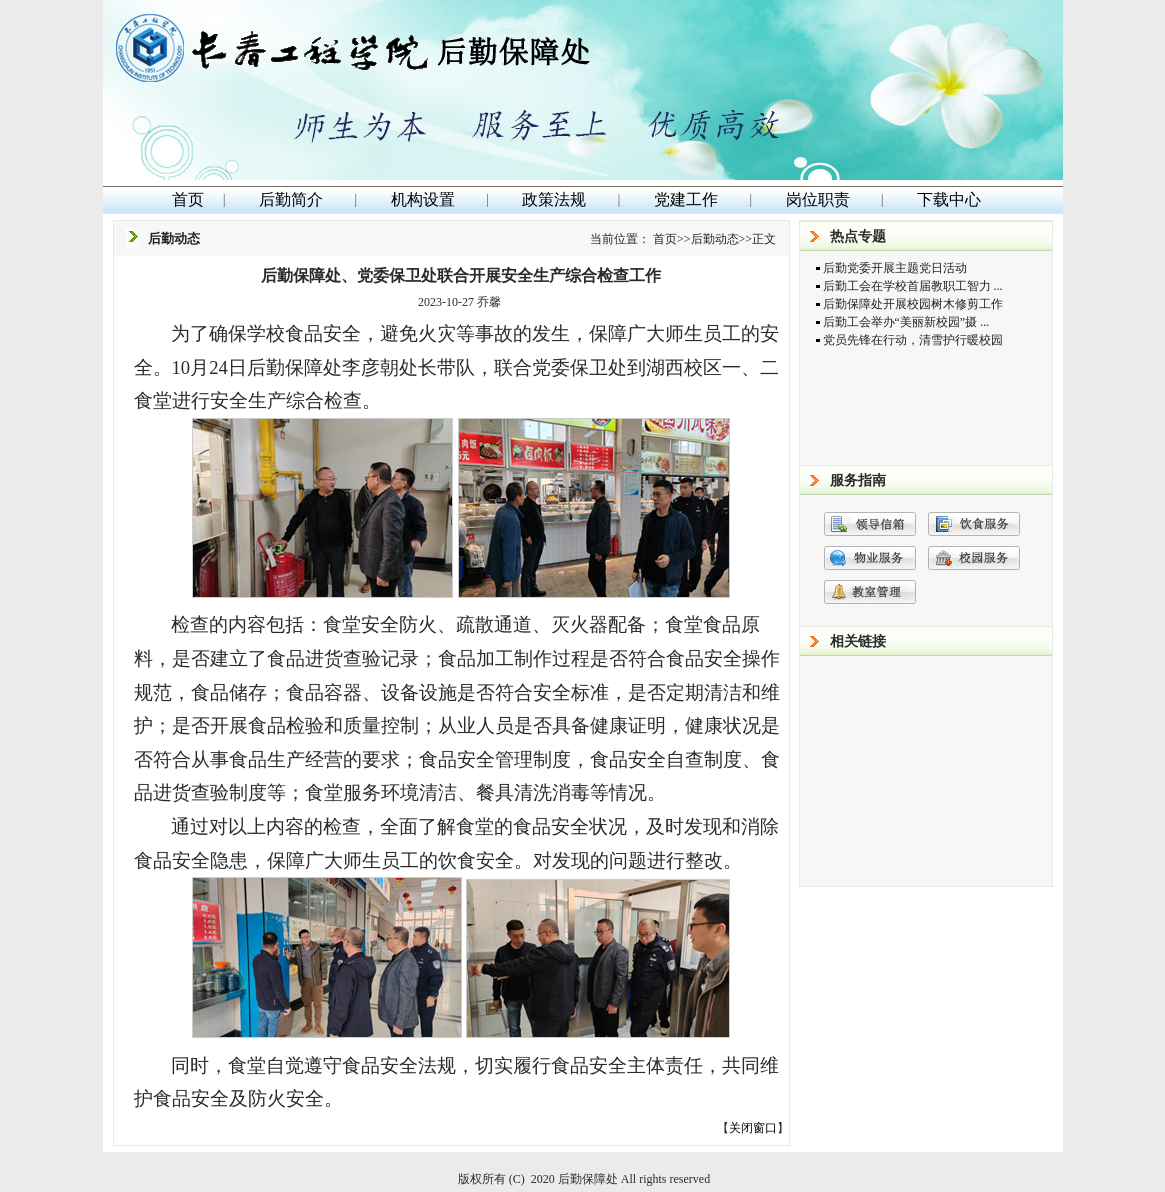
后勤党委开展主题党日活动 (895, 268)
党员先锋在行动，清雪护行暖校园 (913, 340)
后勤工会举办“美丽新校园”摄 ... (906, 322)
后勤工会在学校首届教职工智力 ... (913, 286)
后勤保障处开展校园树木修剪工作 (913, 304)
